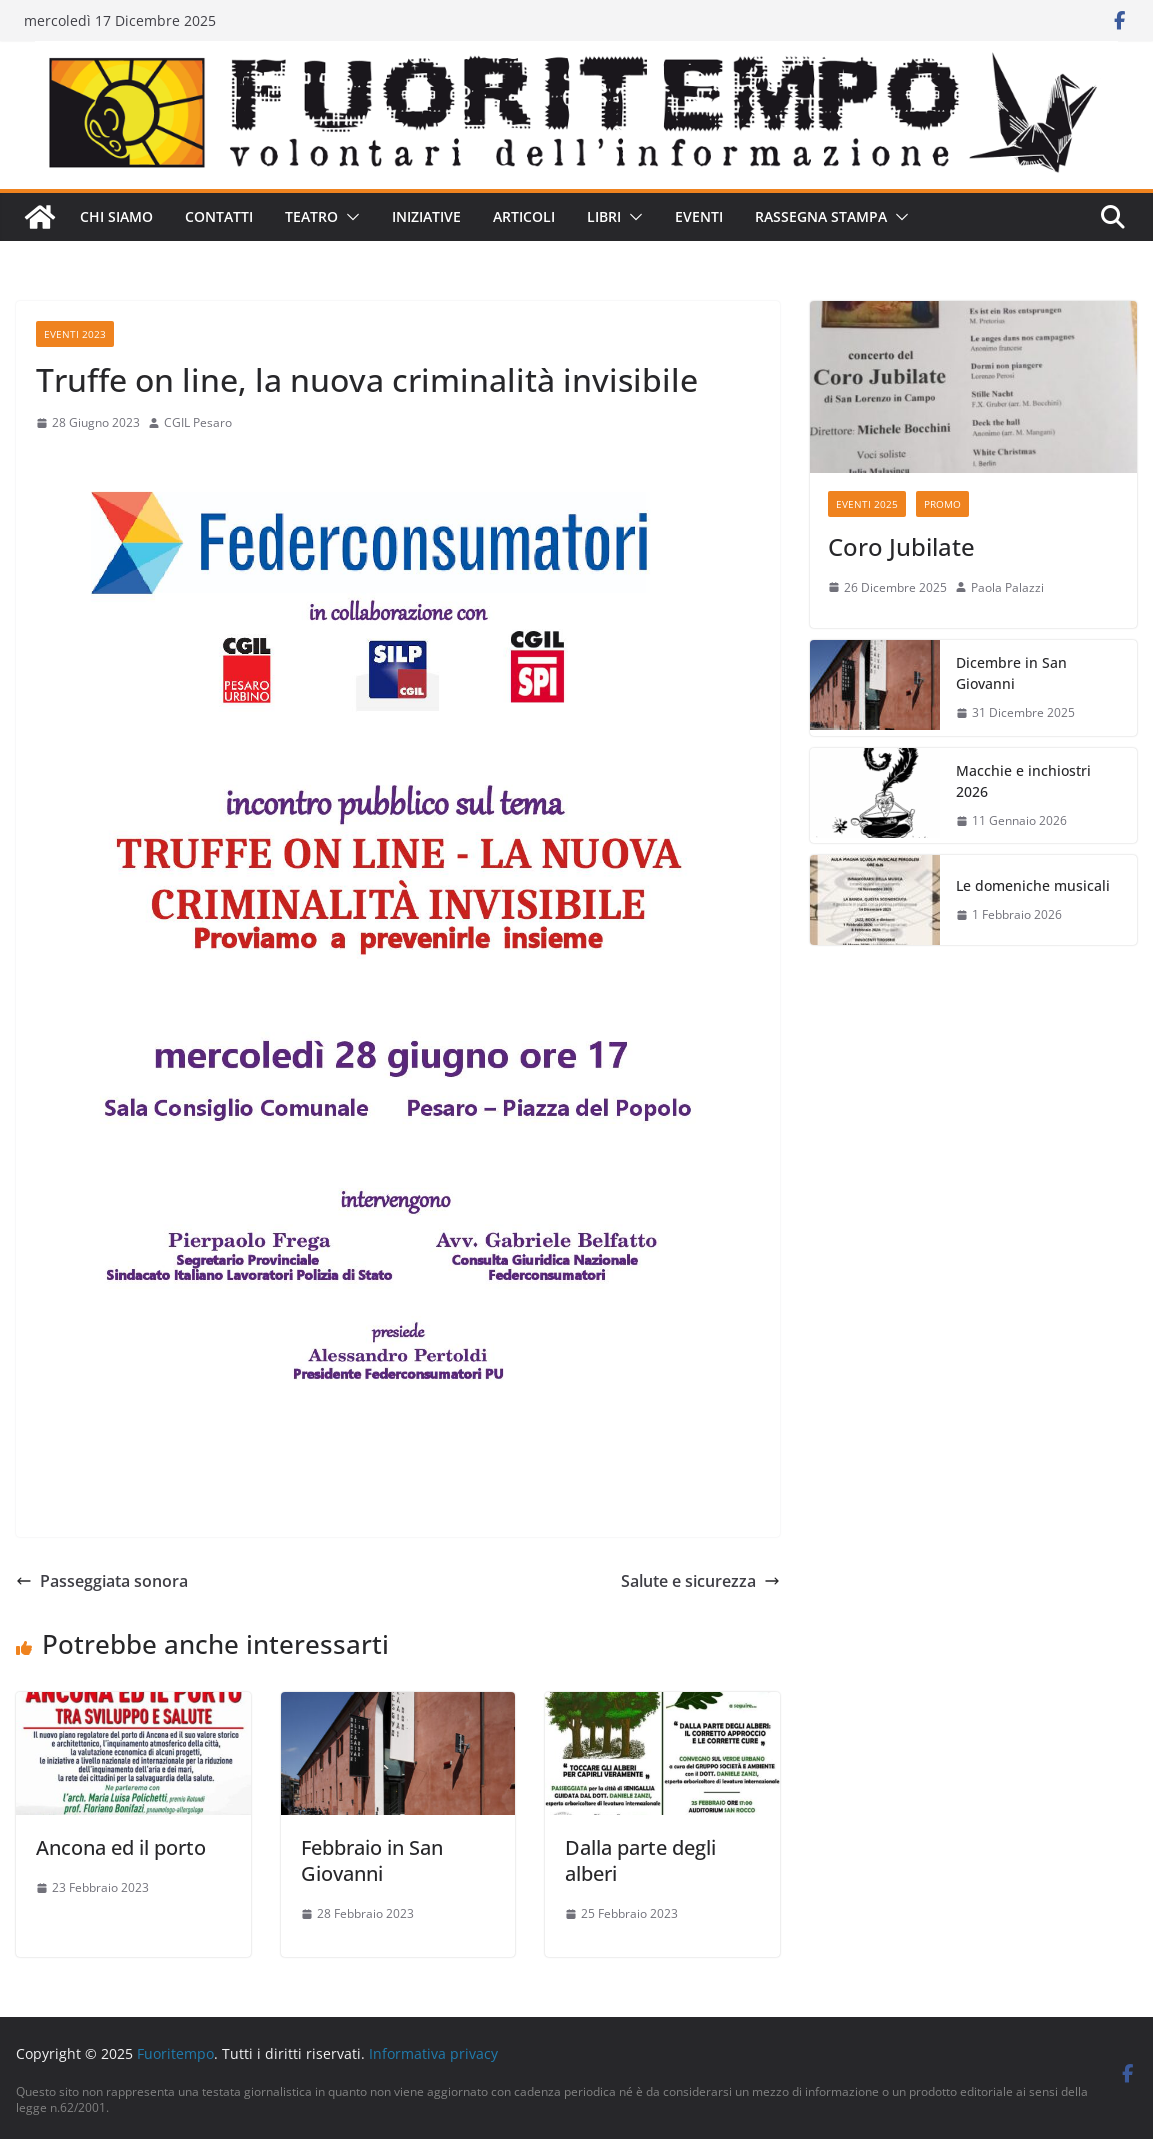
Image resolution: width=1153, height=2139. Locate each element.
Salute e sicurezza (700, 1581)
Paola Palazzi (1007, 587)
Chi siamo (116, 216)
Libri (604, 216)
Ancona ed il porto (121, 1847)
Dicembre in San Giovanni (1011, 673)
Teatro (311, 216)
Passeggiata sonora (102, 1581)
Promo (942, 504)
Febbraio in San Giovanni (372, 1860)
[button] (349, 217)
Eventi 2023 (75, 334)
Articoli (524, 216)
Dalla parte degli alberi (640, 1860)
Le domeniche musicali (1033, 885)
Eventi (699, 216)
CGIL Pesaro (198, 422)
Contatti (219, 216)
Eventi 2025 (867, 504)
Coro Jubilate (901, 546)
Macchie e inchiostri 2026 (1023, 781)
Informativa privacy (433, 2053)
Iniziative (426, 216)
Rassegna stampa (821, 216)
